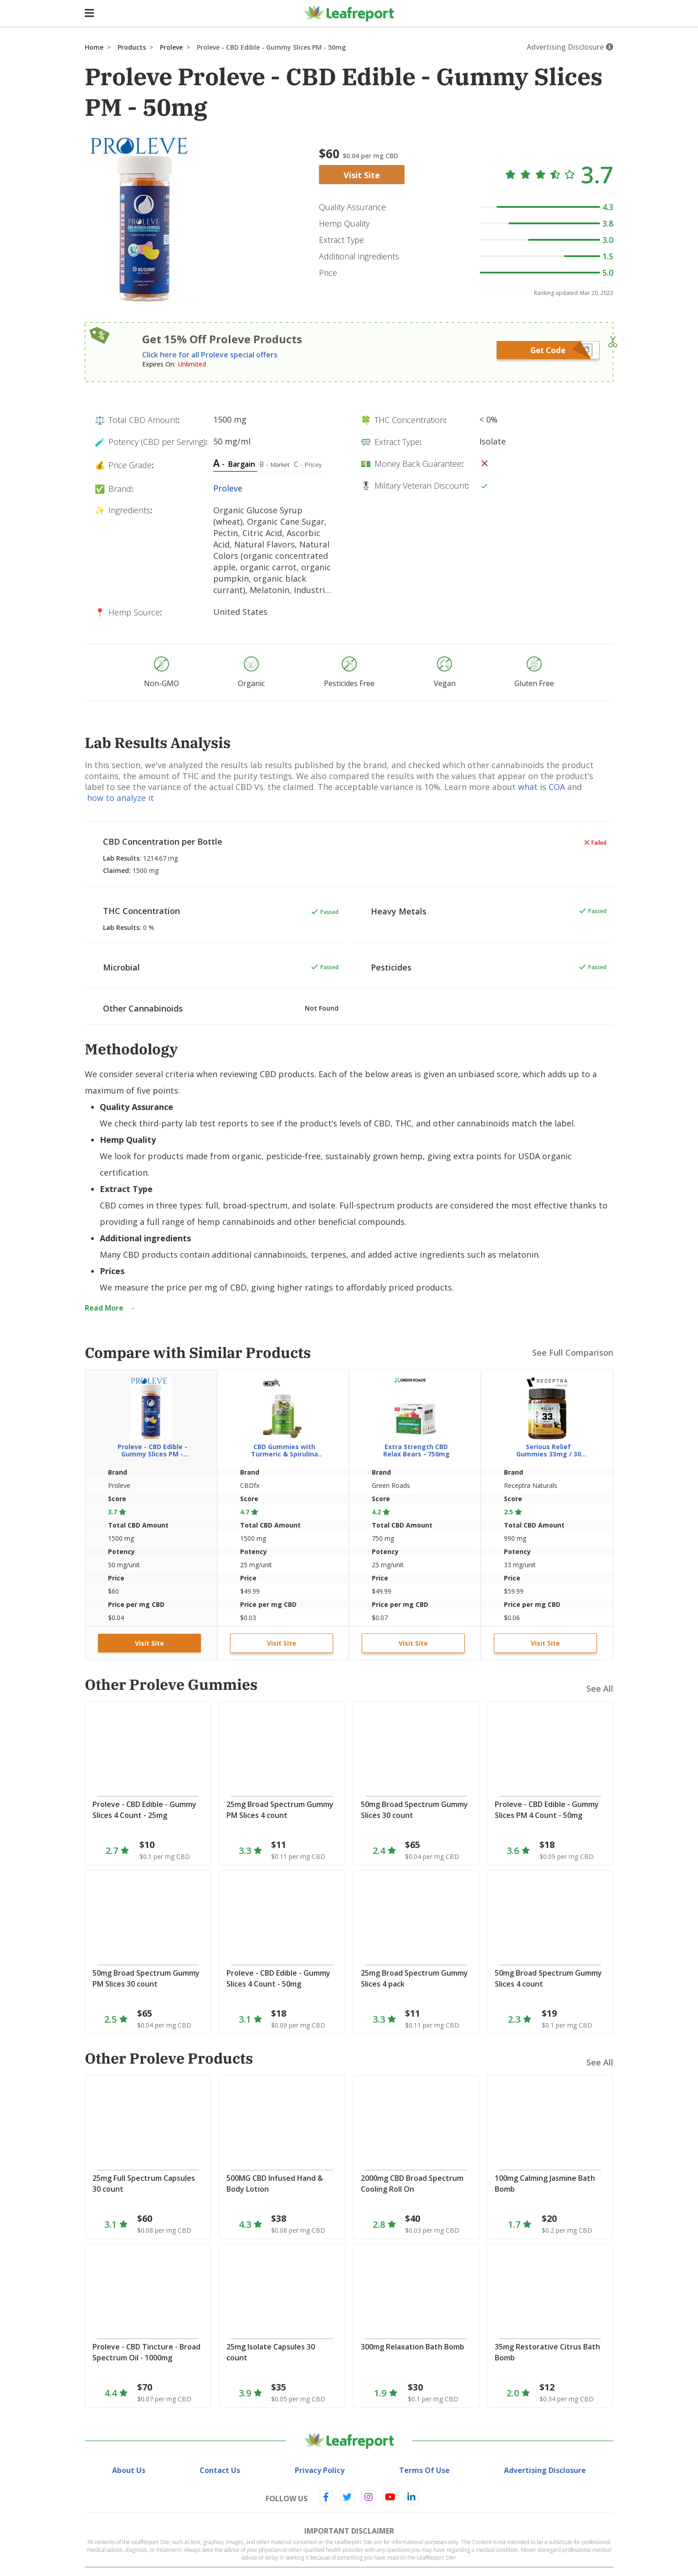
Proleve (171, 47)
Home (94, 47)
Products (132, 47)
